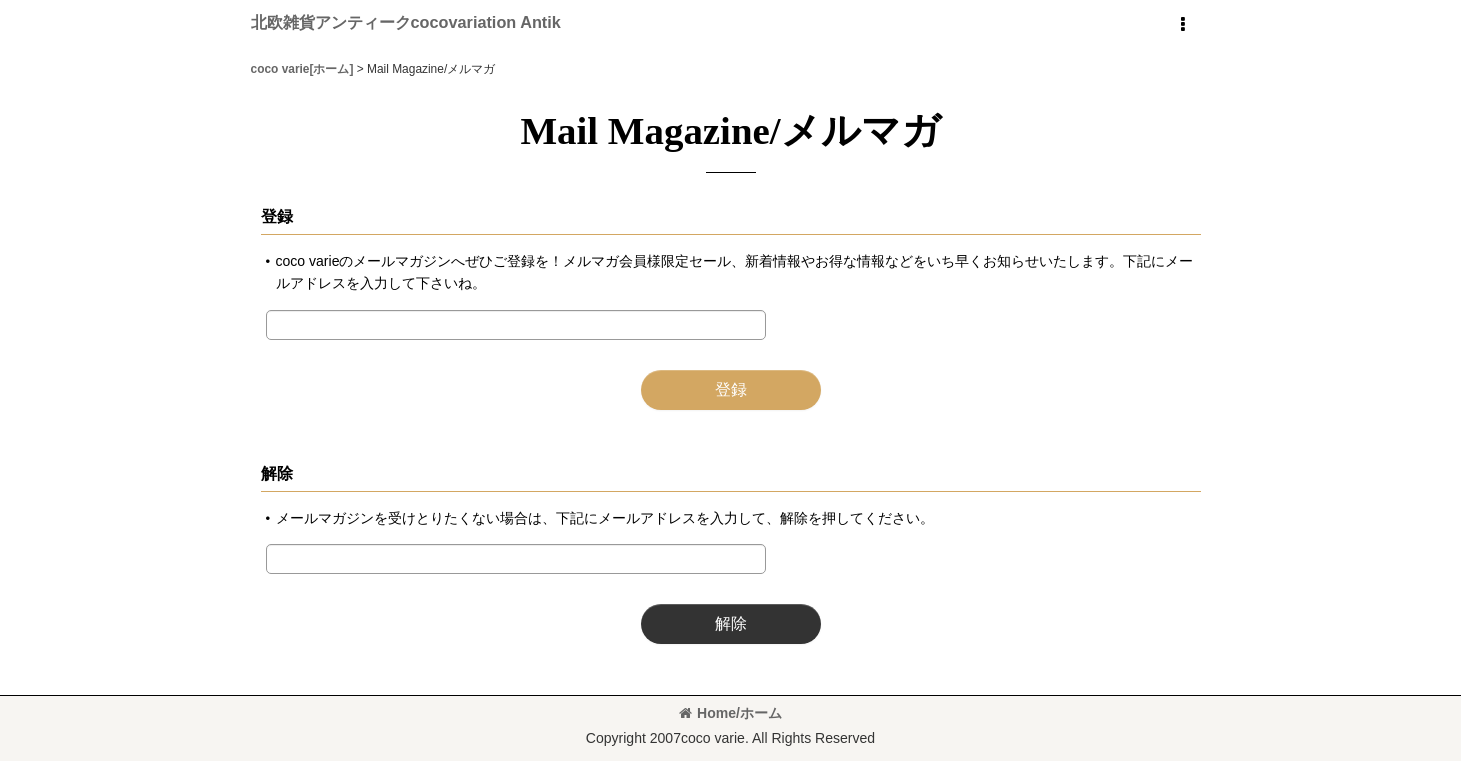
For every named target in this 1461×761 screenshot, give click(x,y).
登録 (277, 216)
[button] (1183, 25)
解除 (277, 473)
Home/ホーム (730, 713)
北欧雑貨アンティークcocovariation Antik (406, 22)
